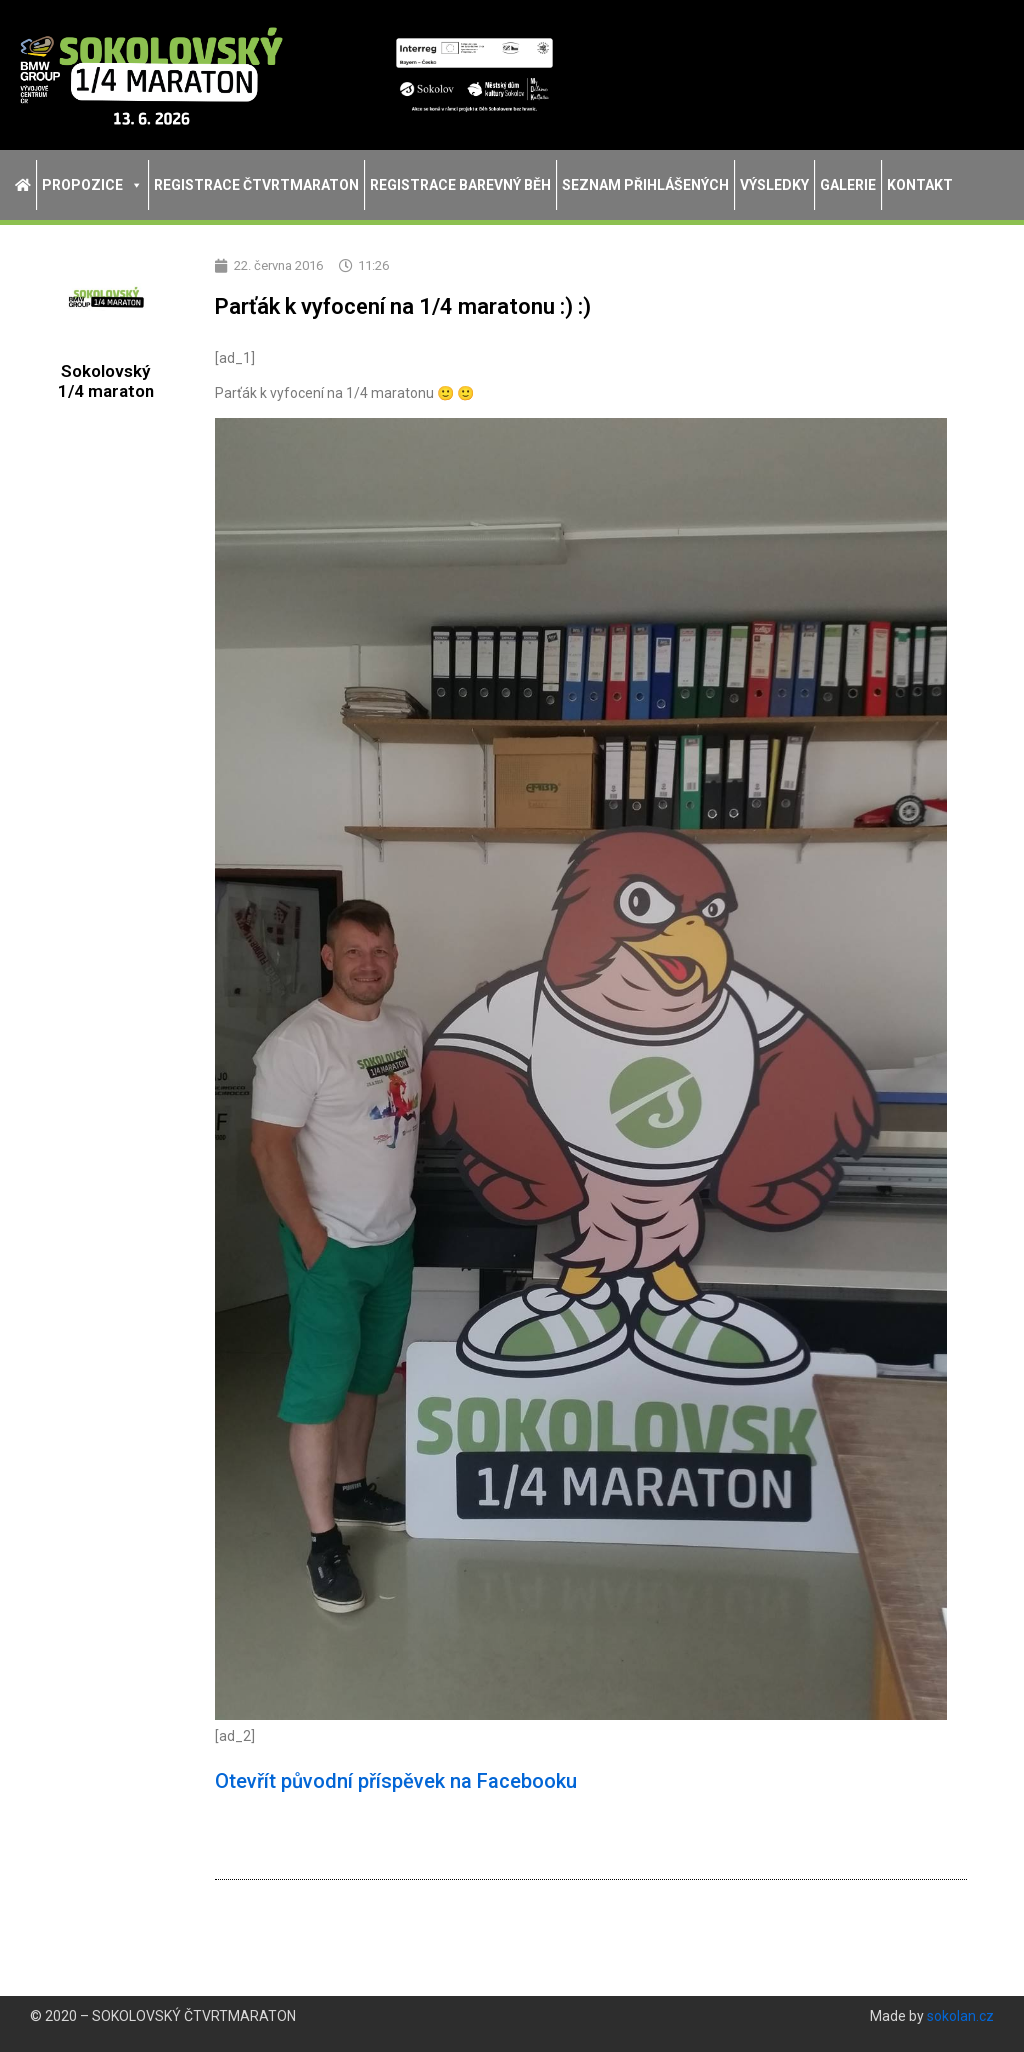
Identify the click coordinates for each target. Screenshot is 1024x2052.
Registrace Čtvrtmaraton (256, 185)
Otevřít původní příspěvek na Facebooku (396, 1781)
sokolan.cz (960, 2016)
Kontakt (920, 185)
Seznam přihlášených (645, 185)
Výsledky (774, 185)
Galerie (848, 185)
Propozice (92, 185)
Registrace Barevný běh (460, 185)
